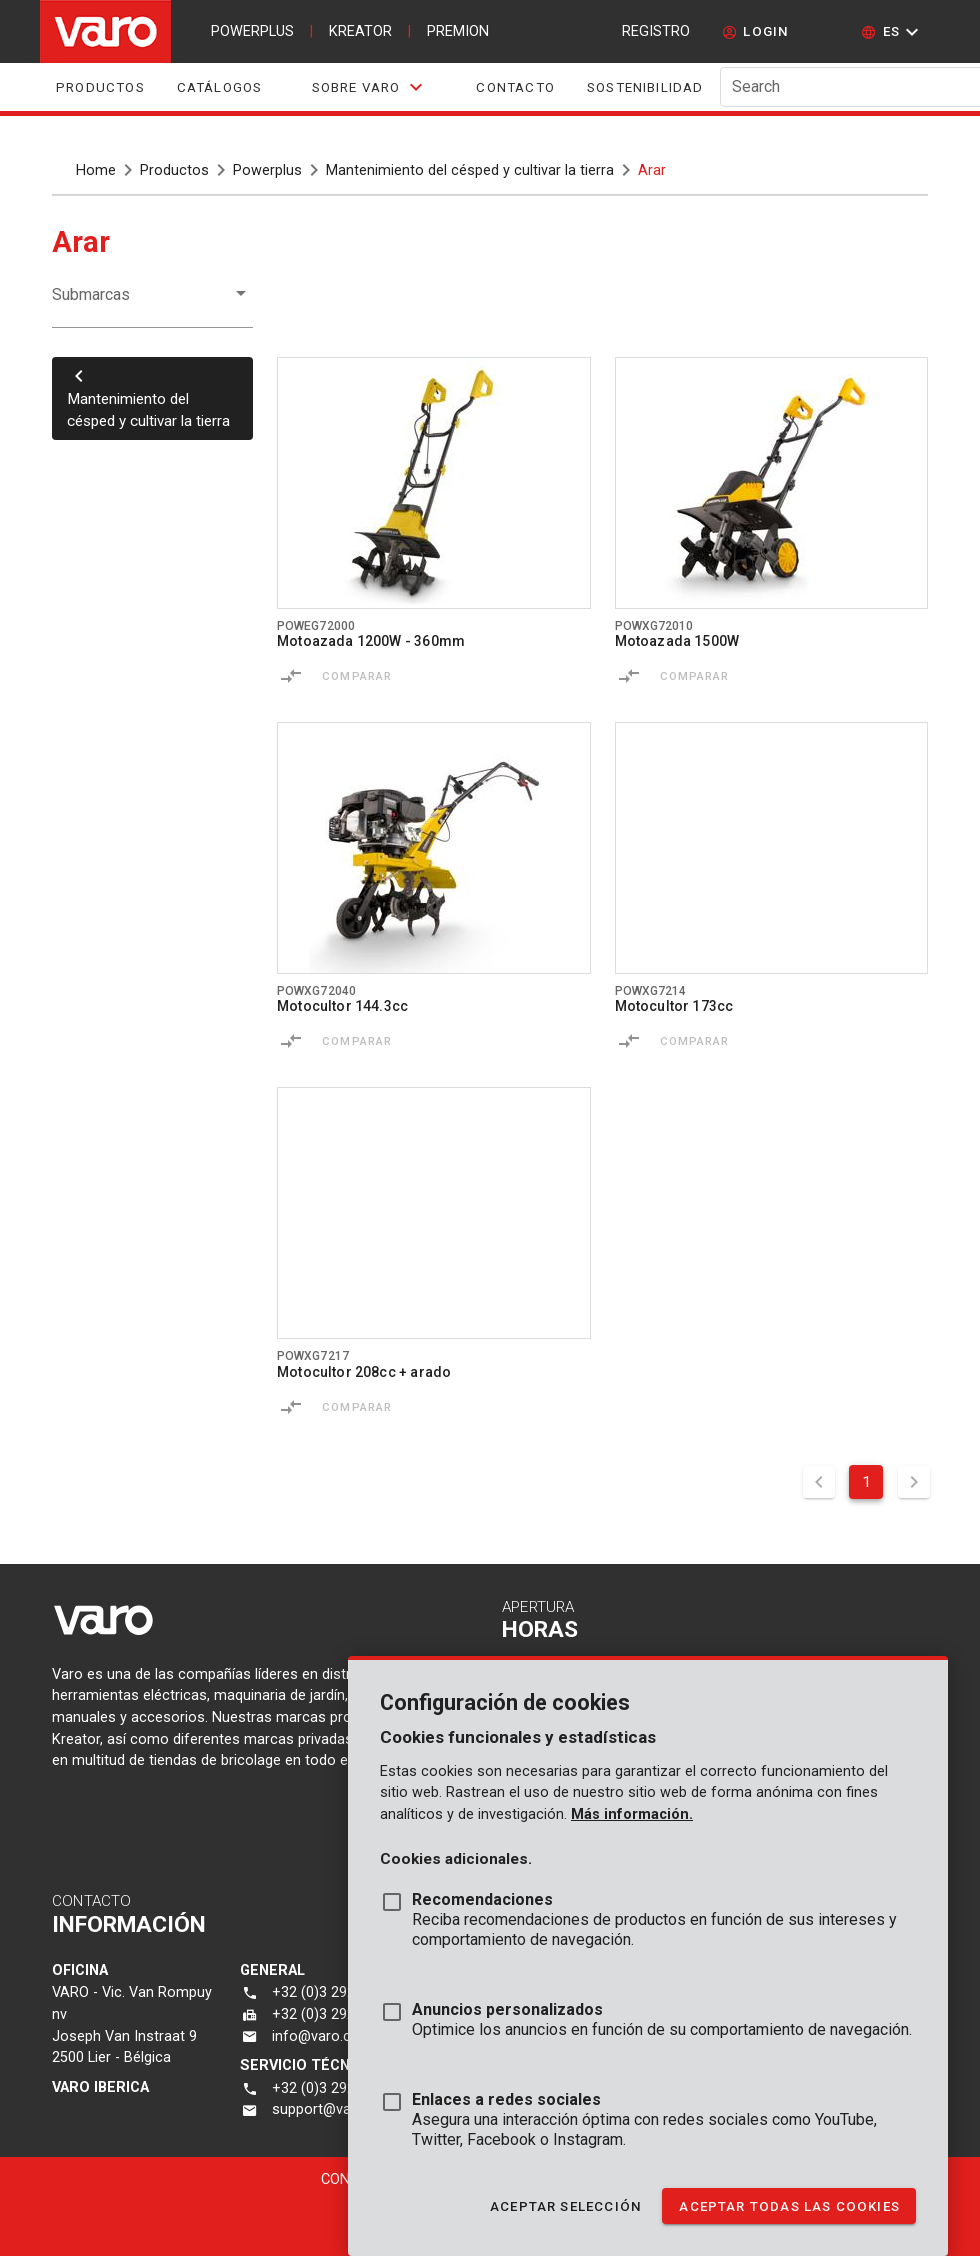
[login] (755, 32)
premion (458, 31)
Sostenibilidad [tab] (645, 87)
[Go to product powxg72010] (772, 483)
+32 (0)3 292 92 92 (333, 1992)
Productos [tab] (100, 87)
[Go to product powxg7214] (772, 848)
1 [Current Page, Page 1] (866, 1482)
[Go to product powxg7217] (434, 1213)
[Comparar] (291, 676)
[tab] (369, 87)
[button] (892, 32)
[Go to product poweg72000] (434, 483)
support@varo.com (335, 2109)
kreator (360, 31)
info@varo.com (322, 2036)
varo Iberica (100, 2087)
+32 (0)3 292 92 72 (333, 2014)
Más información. (632, 1814)
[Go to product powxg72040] (434, 848)
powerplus (252, 31)
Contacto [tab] (515, 87)
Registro (656, 31)
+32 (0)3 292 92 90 (333, 2088)
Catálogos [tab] (220, 87)
